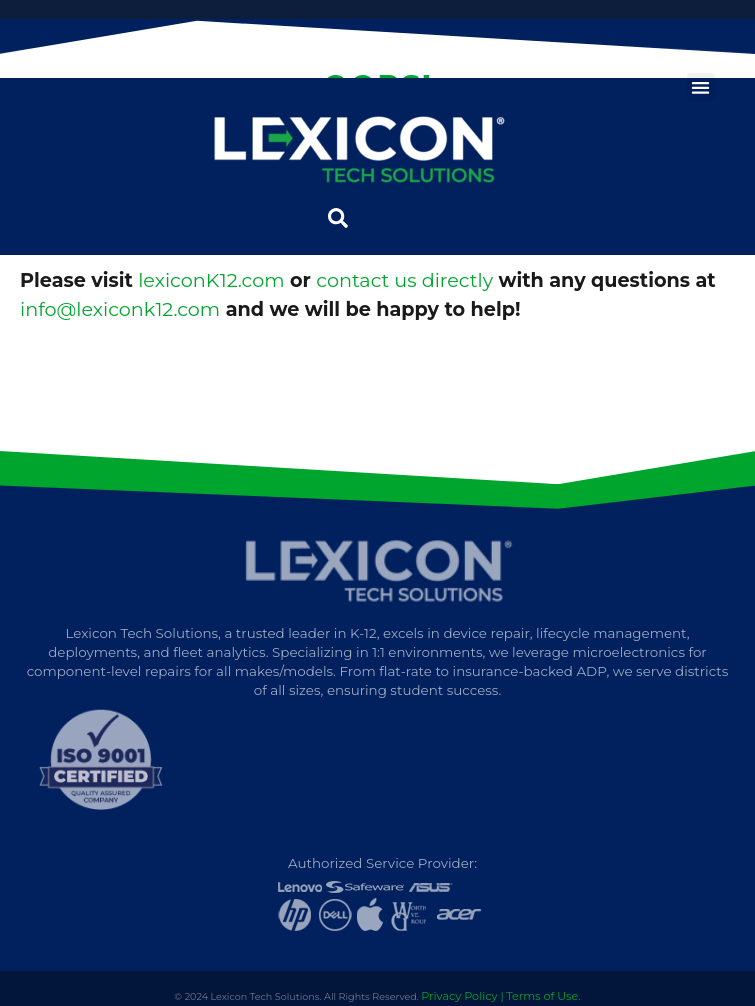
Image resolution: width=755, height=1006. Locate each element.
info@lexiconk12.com (120, 309)
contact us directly (404, 280)
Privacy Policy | (462, 996)
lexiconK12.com (211, 280)
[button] (701, 87)
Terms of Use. (543, 996)
